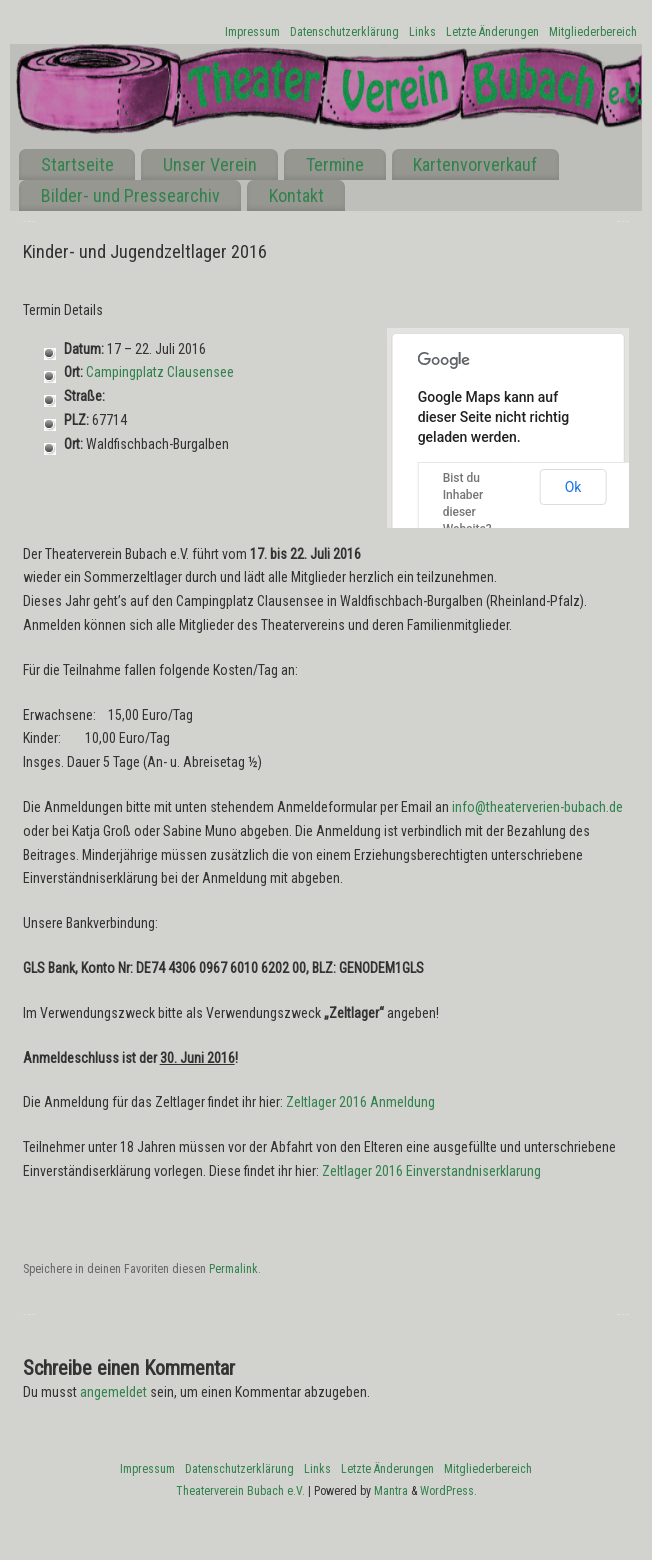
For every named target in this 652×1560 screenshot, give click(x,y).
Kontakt (296, 195)
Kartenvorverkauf (475, 164)
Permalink (233, 1269)
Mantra (391, 1491)
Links (422, 32)
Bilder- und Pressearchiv (130, 195)
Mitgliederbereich (593, 32)
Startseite (77, 164)
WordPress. (448, 1491)
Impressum (252, 32)
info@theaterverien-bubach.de (537, 807)
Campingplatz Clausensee (160, 372)
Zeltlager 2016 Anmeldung (360, 1102)
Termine (335, 164)
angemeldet (113, 1392)
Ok (573, 487)
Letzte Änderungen (492, 32)
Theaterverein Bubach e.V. (240, 1491)
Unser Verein (210, 164)
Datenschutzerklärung (344, 32)
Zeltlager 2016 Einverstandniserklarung (431, 1171)
